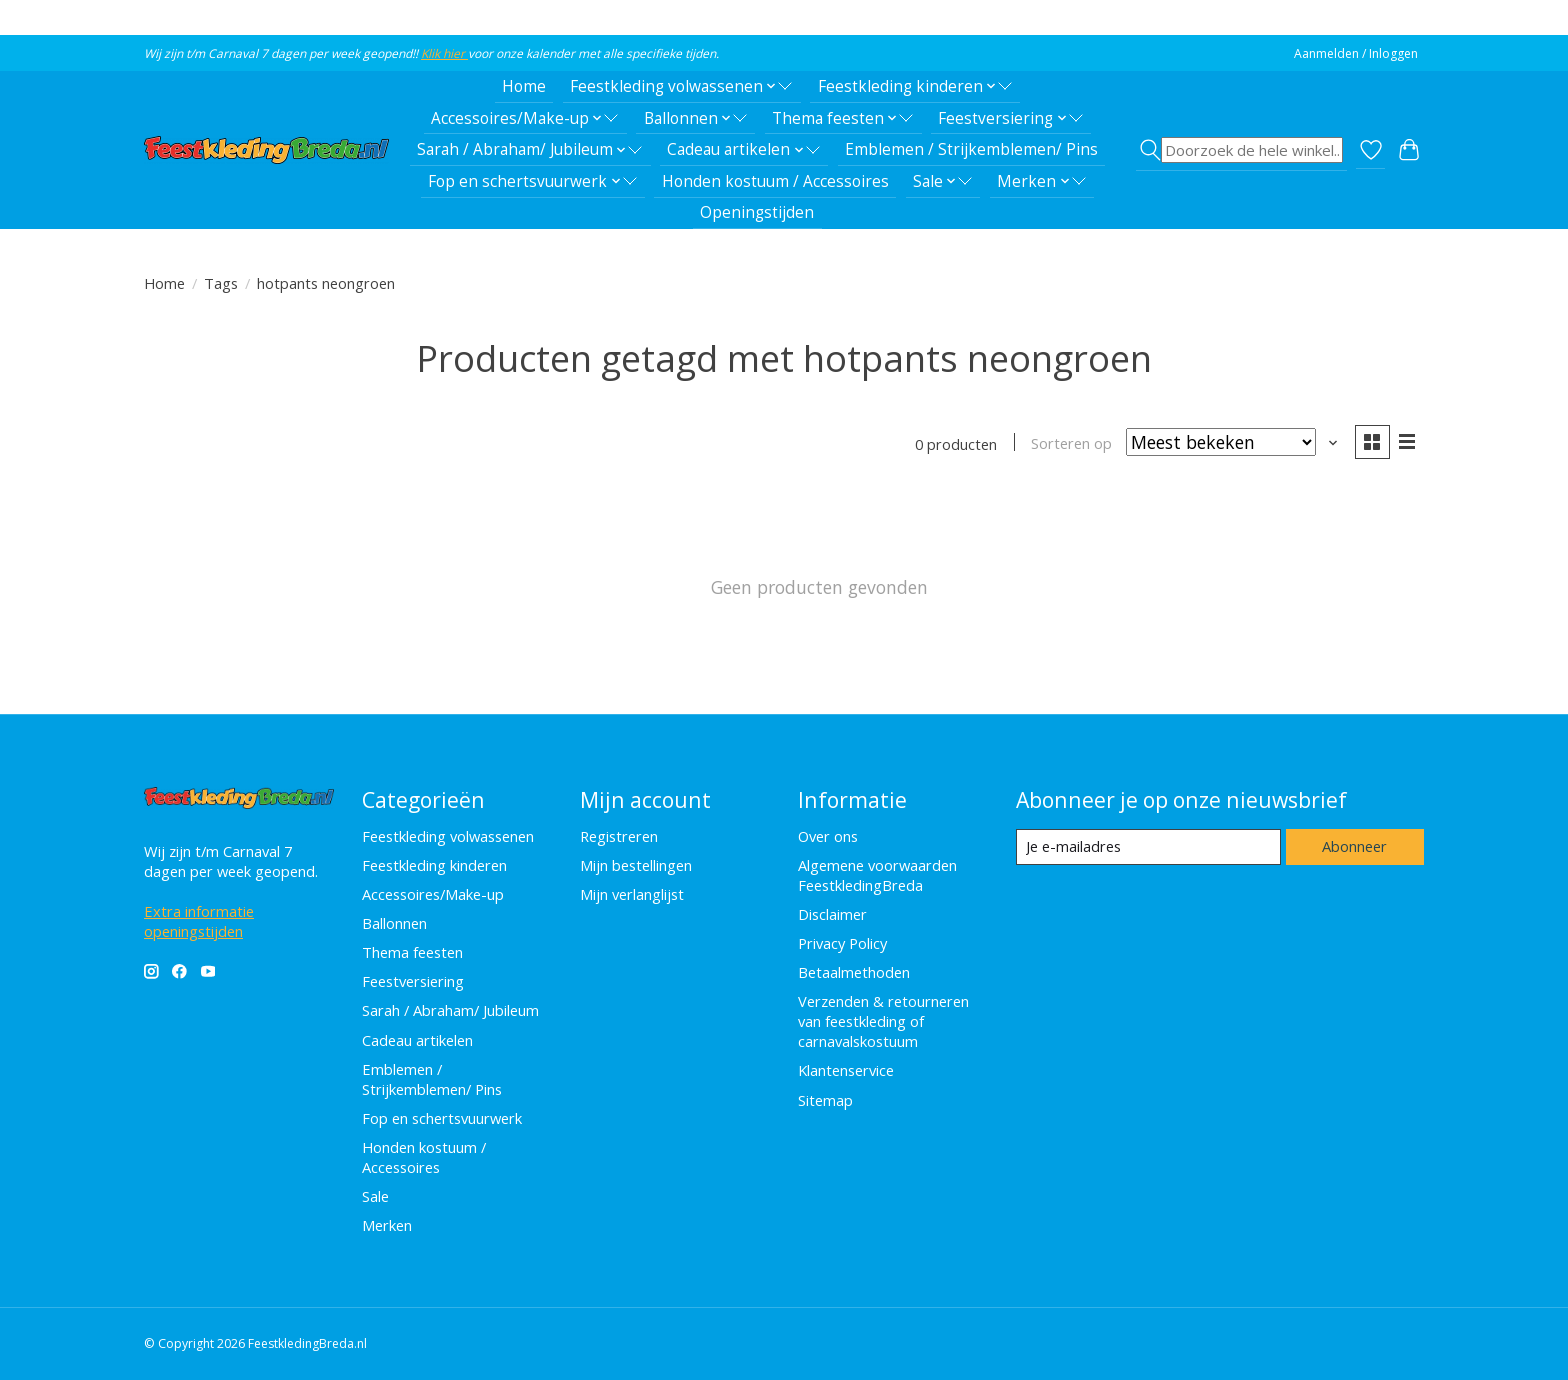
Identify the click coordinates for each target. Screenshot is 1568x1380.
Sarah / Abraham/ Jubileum (450, 1010)
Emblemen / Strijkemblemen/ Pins (971, 149)
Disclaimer (832, 914)
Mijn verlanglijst (632, 894)
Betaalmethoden (854, 972)
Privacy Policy (842, 943)
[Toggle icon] (1241, 150)
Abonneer (1354, 846)
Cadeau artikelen (417, 1040)
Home (524, 86)
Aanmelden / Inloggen (1356, 53)
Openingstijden (757, 212)
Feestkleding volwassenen (448, 836)
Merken (387, 1225)
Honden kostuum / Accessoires (775, 181)
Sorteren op (1071, 443)
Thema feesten (412, 952)
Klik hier (444, 53)
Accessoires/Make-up (433, 894)
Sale (375, 1196)
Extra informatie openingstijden (199, 921)
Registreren (619, 836)
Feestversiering (413, 981)
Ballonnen (394, 923)
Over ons (828, 836)
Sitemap (825, 1100)
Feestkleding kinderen (434, 865)
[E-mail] (1148, 847)
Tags (221, 283)
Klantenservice (846, 1070)
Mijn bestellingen (636, 865)
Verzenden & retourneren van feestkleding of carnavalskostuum (883, 1021)
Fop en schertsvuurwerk (442, 1118)
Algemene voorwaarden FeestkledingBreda (877, 875)
